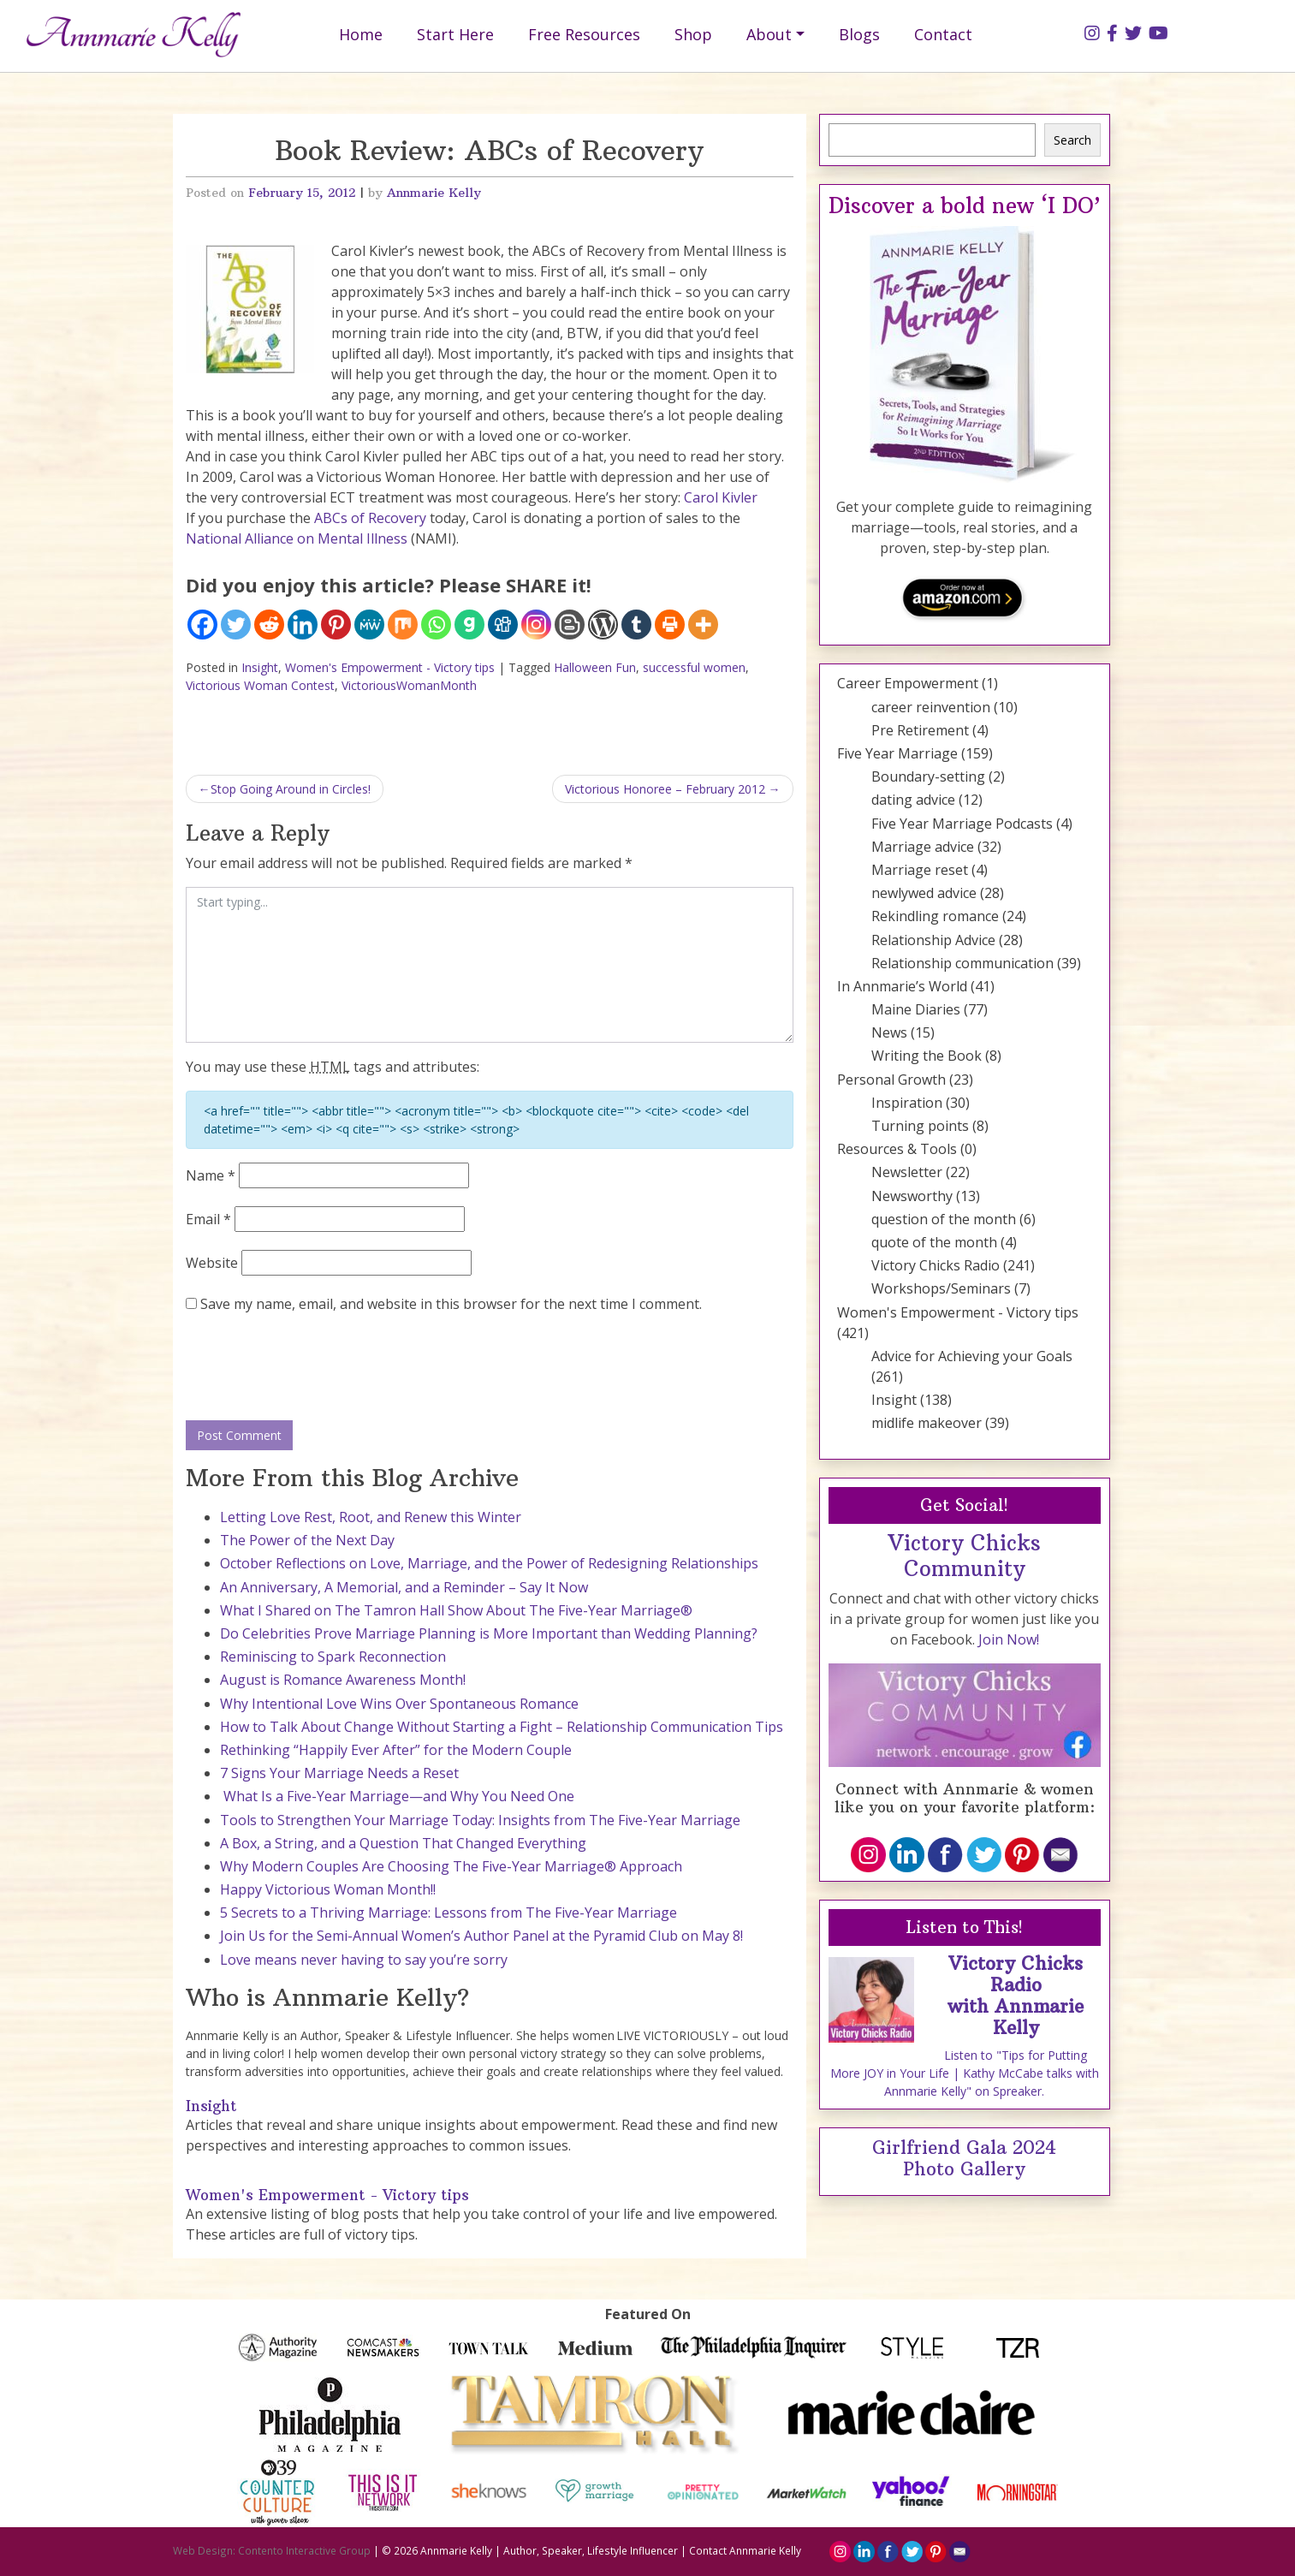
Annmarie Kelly (434, 192)
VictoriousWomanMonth (409, 685)
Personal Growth (891, 1079)
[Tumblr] (636, 625)
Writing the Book (926, 1055)
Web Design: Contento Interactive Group (272, 2550)
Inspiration (906, 1102)
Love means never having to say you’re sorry (364, 1959)
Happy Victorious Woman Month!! (328, 1889)
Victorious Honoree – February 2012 (665, 789)
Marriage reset (919, 869)
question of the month (943, 1219)
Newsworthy (912, 1196)
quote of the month (934, 1242)
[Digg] (503, 625)
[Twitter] (236, 625)
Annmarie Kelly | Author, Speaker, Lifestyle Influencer (549, 2550)
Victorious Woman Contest (260, 685)
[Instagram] (536, 625)
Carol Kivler (720, 497)
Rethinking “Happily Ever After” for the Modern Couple (396, 1749)
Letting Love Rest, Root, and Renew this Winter (370, 1517)
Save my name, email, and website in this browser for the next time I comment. (451, 1303)
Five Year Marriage (897, 753)
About (769, 34)
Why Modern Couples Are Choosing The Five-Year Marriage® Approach (451, 1866)
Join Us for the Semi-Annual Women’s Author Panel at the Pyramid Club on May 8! (481, 1935)
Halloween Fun (595, 667)
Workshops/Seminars (941, 1288)
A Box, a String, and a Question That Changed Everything (403, 1843)
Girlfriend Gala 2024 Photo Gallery (964, 2158)
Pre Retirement (920, 730)
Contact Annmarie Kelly (745, 2550)
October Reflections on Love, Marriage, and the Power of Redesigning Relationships (489, 1563)
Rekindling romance (935, 916)
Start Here (455, 34)
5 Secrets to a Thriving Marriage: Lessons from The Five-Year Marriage (448, 1912)
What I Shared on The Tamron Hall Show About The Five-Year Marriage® (456, 1610)
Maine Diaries (915, 1009)
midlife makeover (926, 1422)
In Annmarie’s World (902, 986)
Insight (259, 667)
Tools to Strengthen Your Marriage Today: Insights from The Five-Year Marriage (480, 1820)
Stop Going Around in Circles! (291, 789)
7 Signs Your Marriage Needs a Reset (339, 1773)
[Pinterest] (336, 625)
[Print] (670, 625)
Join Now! (1008, 1639)
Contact (943, 34)
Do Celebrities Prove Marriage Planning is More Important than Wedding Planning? (488, 1633)
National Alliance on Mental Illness (296, 538)
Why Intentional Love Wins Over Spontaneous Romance (399, 1703)
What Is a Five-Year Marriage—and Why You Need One (397, 1796)
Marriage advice (922, 846)
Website (212, 1262)
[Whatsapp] (436, 625)
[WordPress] (603, 625)
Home (361, 34)
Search (1072, 140)
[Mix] (403, 625)
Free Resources (584, 34)
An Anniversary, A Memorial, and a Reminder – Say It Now (404, 1587)
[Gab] (469, 625)
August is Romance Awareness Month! (343, 1679)
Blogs (859, 34)
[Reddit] (269, 625)
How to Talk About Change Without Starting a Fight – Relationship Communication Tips (501, 1726)
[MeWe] (369, 625)
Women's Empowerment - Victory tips (390, 667)
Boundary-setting (928, 776)
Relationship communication (962, 963)
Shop (693, 34)
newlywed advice (924, 892)
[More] (703, 625)
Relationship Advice (933, 940)
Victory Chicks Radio (935, 1265)
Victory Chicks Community (964, 1555)
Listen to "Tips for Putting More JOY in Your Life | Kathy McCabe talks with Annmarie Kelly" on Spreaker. (964, 2073)
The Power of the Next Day (307, 1540)
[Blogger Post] (570, 625)
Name (210, 1175)
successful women (694, 667)
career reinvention (930, 707)
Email (208, 1219)
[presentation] (316, 1368)
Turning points (920, 1125)
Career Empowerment (907, 683)
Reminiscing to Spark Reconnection (333, 1656)
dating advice (913, 799)
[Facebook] (202, 625)
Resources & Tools (897, 1148)
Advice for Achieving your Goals (971, 1356)
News (889, 1032)
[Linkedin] (303, 625)
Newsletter (906, 1172)
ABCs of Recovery (372, 518)
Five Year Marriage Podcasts (962, 823)
